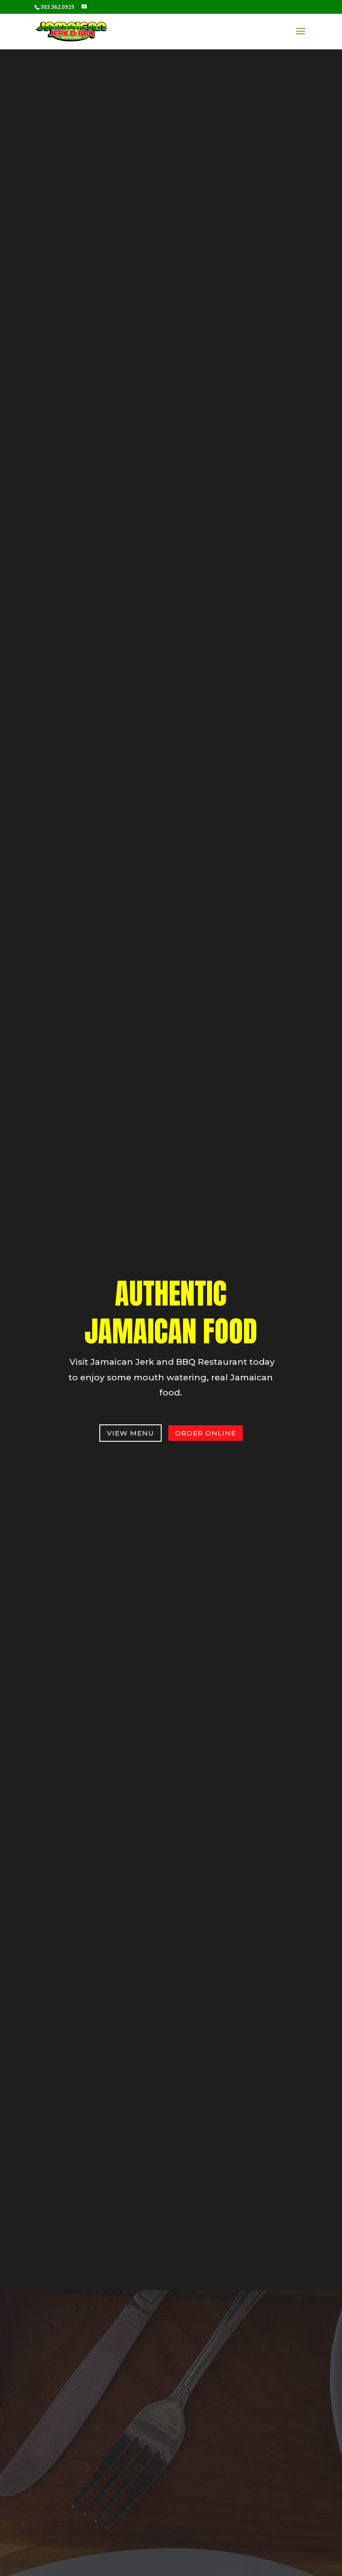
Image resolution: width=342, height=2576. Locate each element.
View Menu (130, 1433)
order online (205, 1433)
